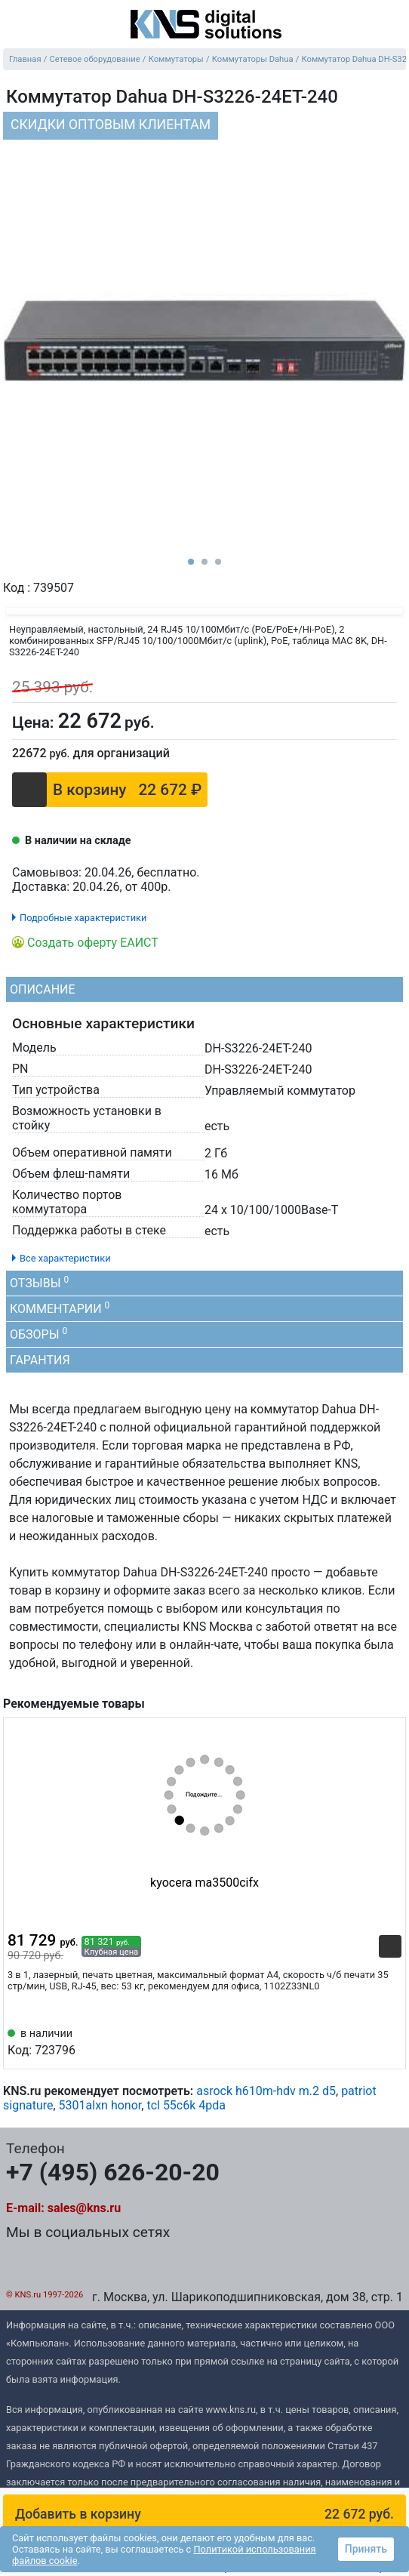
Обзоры (38, 1334)
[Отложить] (355, 719)
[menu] (15, 25)
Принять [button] (366, 2549)
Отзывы (39, 1282)
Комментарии (59, 1308)
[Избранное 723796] (390, 2041)
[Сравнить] (385, 719)
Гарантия (40, 1360)
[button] (204, 2514)
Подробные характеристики (83, 917)
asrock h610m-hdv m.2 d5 (266, 2091)
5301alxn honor (100, 2105)
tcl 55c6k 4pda (186, 2105)
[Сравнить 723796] (365, 2041)
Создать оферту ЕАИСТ (92, 942)
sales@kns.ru (84, 2208)
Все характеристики (65, 1258)
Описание (42, 989)
